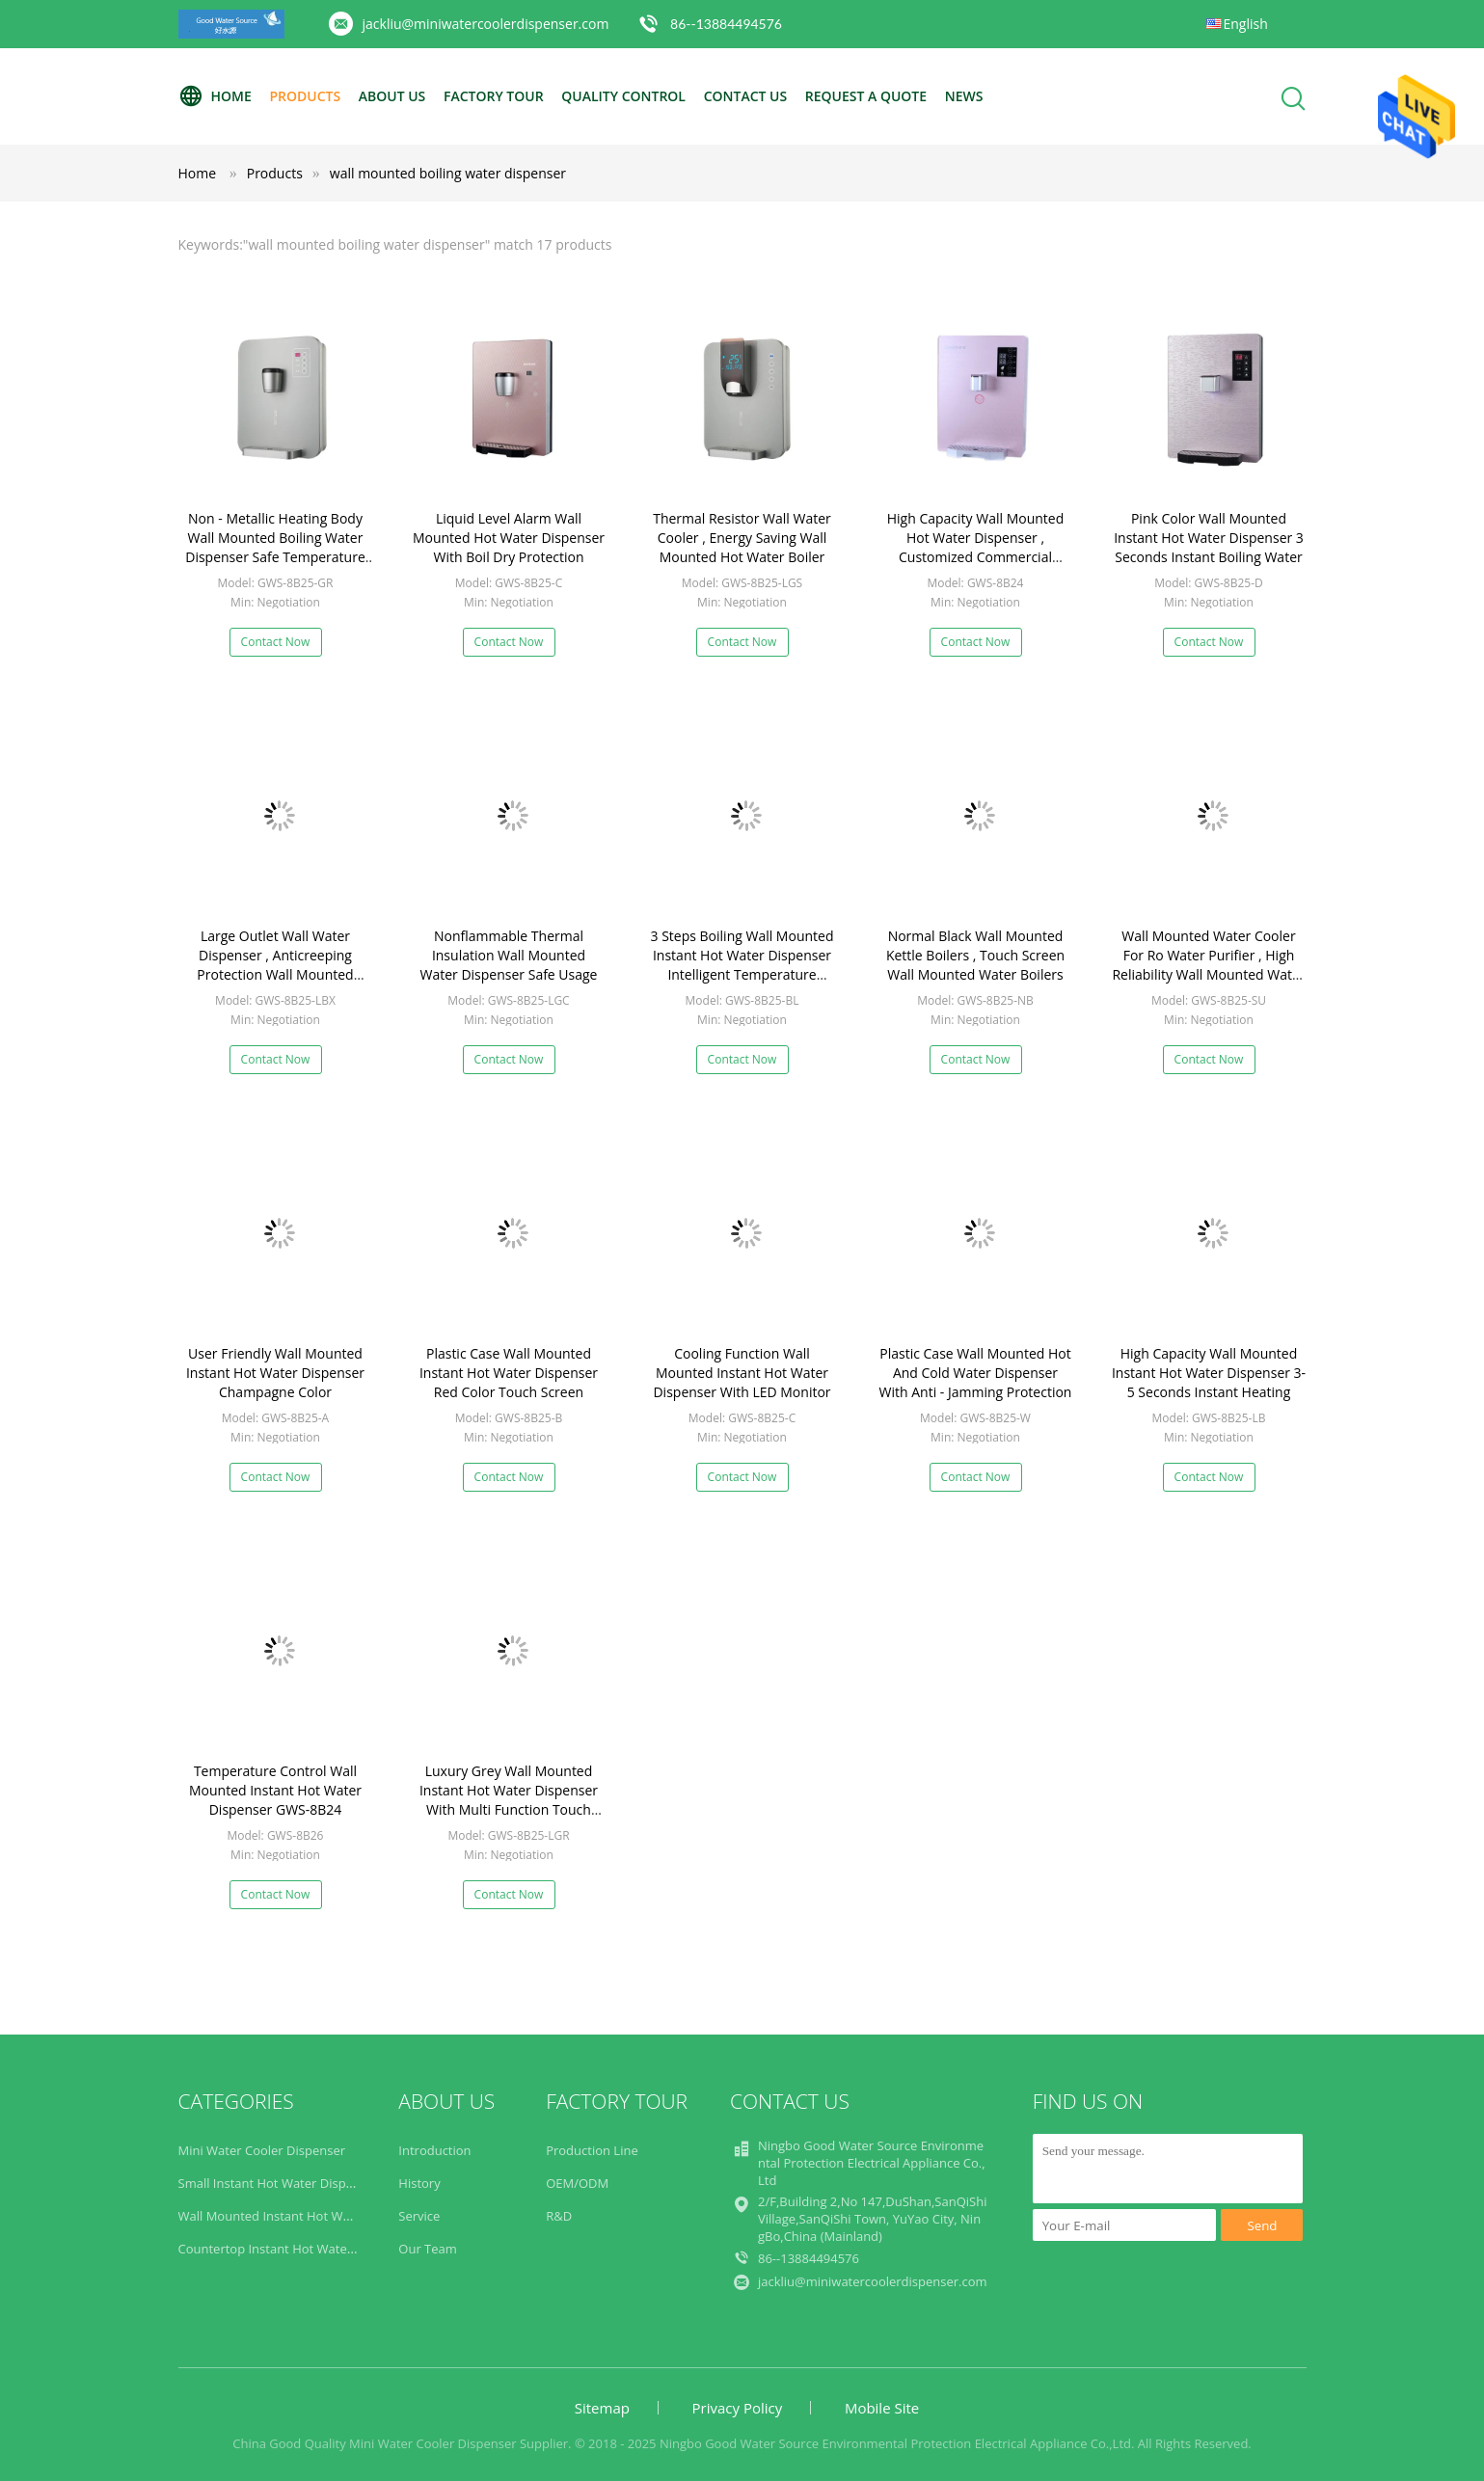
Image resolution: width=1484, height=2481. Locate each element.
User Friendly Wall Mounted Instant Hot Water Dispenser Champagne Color (275, 1372)
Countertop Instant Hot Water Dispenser (296, 2248)
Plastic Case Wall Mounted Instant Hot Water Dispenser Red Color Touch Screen (508, 1372)
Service (419, 2216)
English (1246, 23)
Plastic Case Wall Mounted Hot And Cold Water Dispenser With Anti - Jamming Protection (975, 1372)
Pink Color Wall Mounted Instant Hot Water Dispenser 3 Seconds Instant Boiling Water (1209, 537)
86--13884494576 (726, 23)
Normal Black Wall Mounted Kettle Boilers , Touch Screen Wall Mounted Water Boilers (975, 955)
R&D (559, 2216)
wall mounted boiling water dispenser (448, 173)
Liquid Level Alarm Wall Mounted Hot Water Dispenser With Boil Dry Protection (509, 537)
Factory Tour (494, 96)
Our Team (427, 2248)
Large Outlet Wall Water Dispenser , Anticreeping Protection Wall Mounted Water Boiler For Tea (275, 965)
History (419, 2183)
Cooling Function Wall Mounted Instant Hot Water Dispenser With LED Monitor (741, 1372)
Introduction (434, 2150)
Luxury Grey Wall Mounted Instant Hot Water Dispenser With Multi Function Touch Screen (508, 1800)
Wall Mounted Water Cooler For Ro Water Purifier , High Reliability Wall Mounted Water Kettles (1208, 965)
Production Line (592, 2150)
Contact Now (275, 642)
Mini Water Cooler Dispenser (262, 2150)
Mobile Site (882, 2407)
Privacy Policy (737, 2407)
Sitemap (602, 2407)
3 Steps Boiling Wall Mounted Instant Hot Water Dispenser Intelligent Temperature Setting (742, 965)
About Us (392, 96)
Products (304, 96)
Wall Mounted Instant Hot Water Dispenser (303, 2216)
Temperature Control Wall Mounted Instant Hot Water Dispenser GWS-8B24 (275, 1790)
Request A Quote (866, 96)
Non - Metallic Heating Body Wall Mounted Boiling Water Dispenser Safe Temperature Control (275, 547)
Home (215, 96)
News (964, 96)
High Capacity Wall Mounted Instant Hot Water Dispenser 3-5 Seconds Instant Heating (1209, 1372)
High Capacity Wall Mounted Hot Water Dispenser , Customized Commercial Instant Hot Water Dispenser (975, 547)
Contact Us (746, 96)
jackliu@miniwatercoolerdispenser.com (486, 23)
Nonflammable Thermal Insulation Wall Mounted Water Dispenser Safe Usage (509, 955)
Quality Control (623, 96)
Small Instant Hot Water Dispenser (278, 2183)
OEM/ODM (577, 2183)
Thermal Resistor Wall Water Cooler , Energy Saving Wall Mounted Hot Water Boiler (742, 537)
